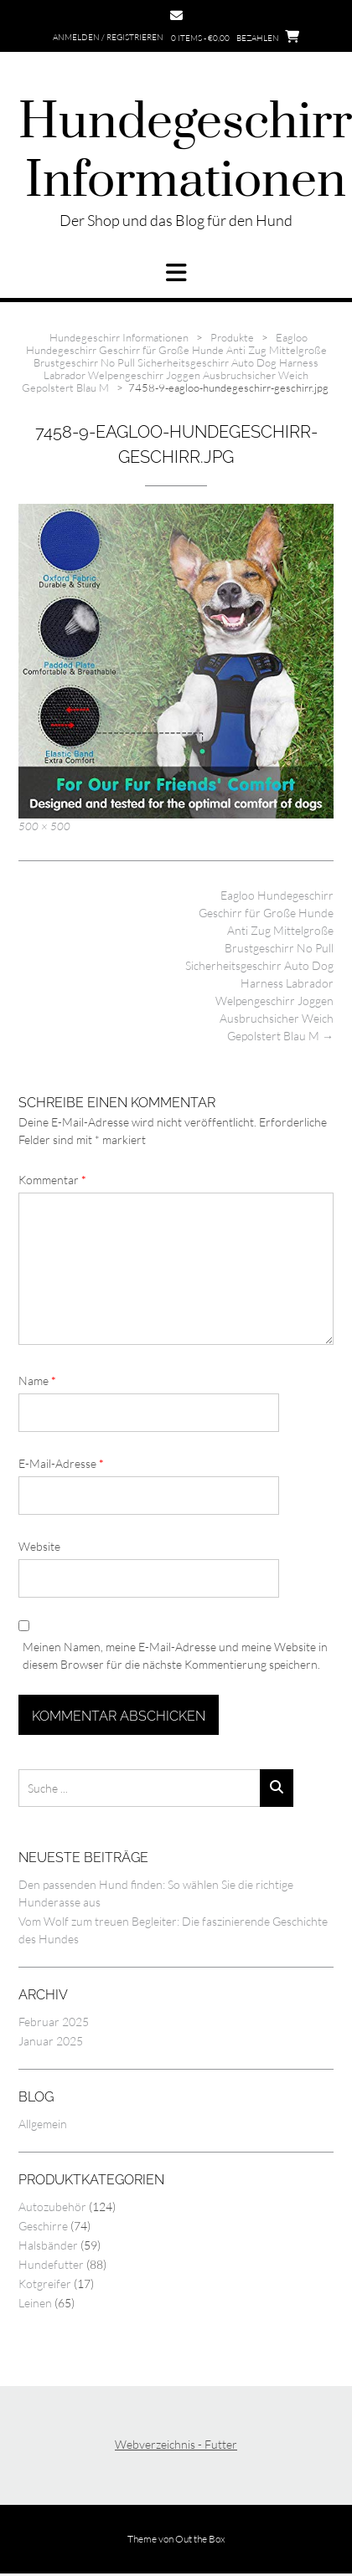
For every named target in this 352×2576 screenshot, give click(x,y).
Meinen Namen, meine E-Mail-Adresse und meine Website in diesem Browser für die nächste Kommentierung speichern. (175, 1655)
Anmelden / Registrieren (108, 37)
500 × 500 (44, 826)
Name (37, 1380)
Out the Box (200, 2538)
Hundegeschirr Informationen (185, 152)
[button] (176, 273)
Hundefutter (51, 2264)
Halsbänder (48, 2245)
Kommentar (52, 1180)
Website (39, 1546)
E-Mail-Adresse (61, 1463)
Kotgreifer (44, 2283)
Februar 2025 (53, 2021)
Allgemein (42, 2124)
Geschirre (43, 2226)
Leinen (35, 2303)
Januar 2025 (50, 2041)
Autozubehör (52, 2206)
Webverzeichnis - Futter (176, 2444)
